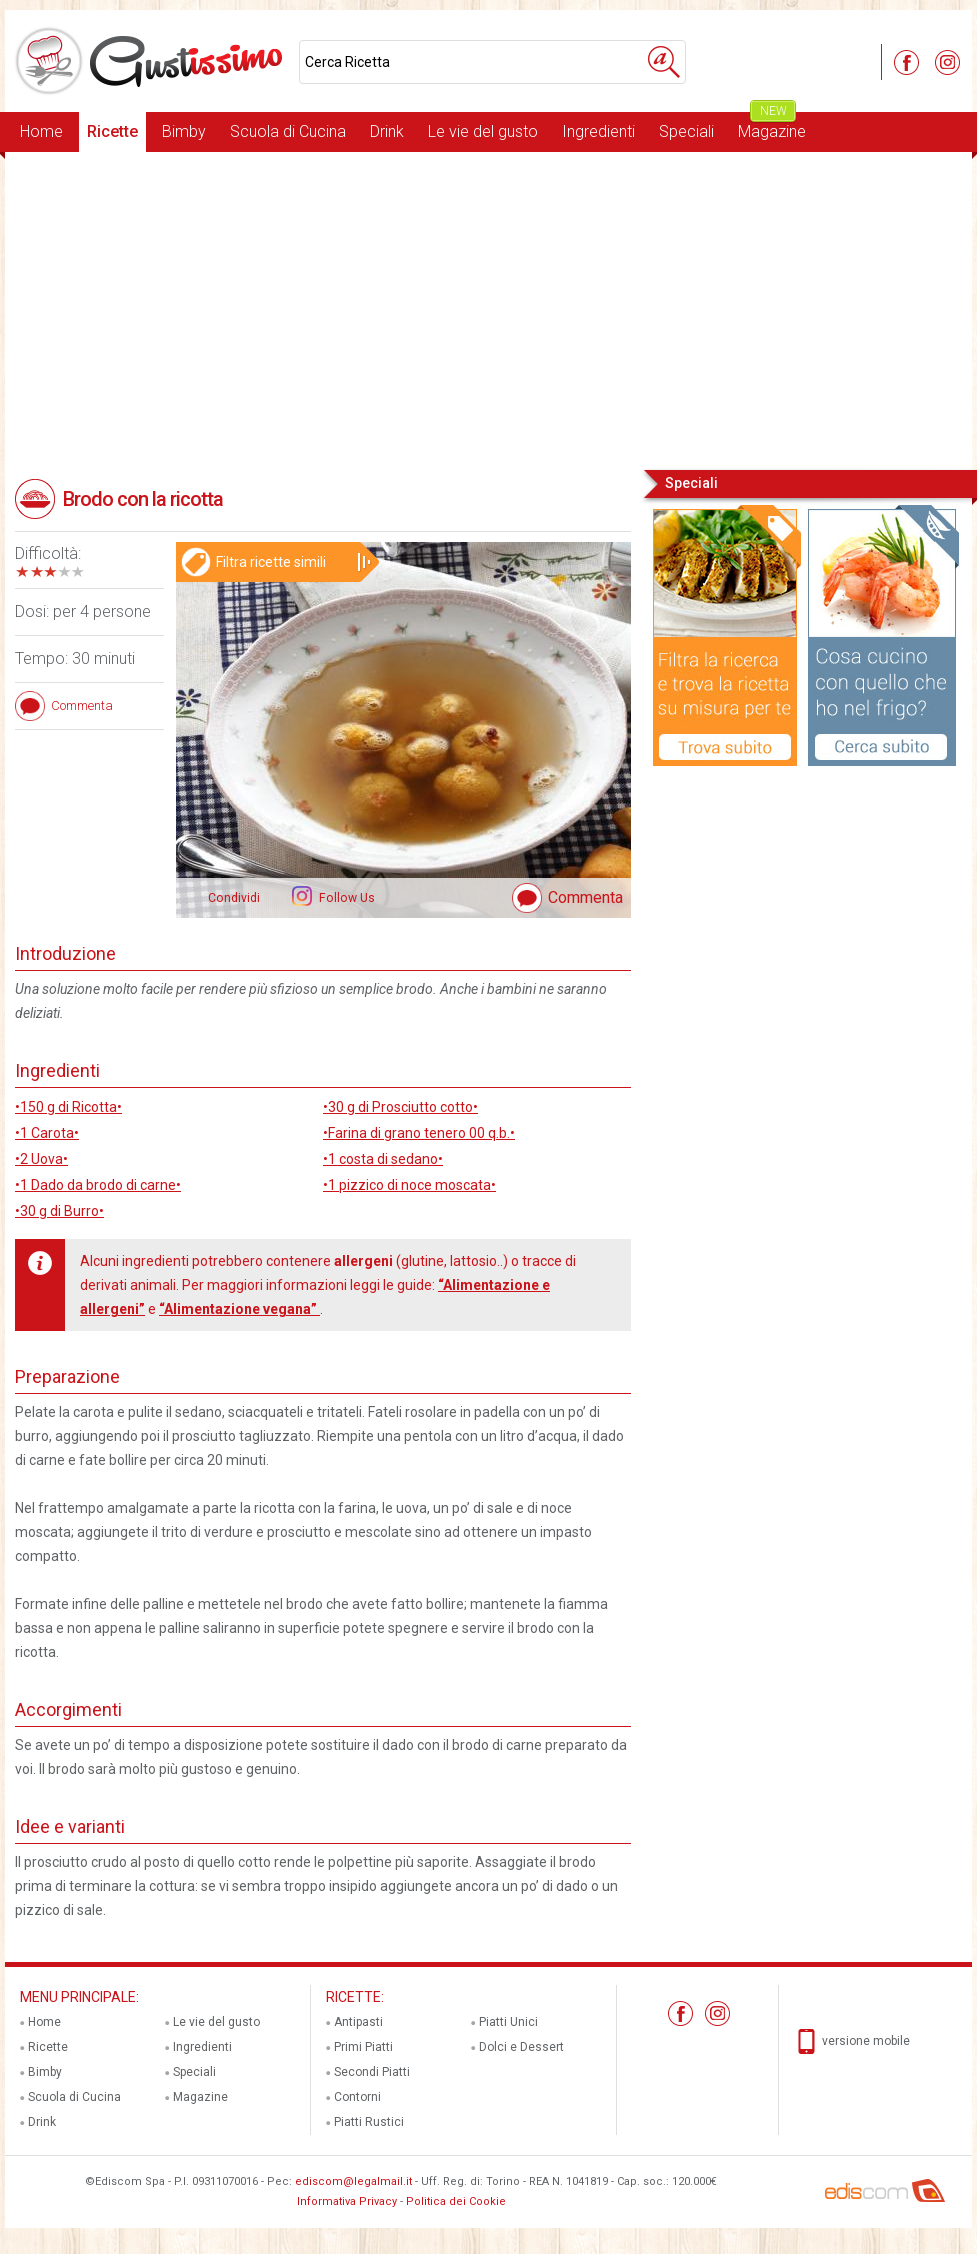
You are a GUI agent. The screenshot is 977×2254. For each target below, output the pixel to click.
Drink (387, 131)
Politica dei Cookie (456, 2201)
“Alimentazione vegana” (239, 1309)
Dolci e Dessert (521, 2047)
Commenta (585, 897)
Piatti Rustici (369, 2122)
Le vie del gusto (483, 131)
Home (41, 131)
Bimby (184, 131)
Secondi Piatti (372, 2072)
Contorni (357, 2097)
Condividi (234, 898)
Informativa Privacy (347, 2201)
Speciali (686, 131)
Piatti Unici (508, 2022)
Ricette (112, 131)
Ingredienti (598, 131)
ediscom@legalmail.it (353, 2181)
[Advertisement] (488, 309)
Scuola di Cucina (288, 131)
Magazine (772, 126)
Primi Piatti (363, 2047)
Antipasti (358, 2022)
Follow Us (345, 898)
